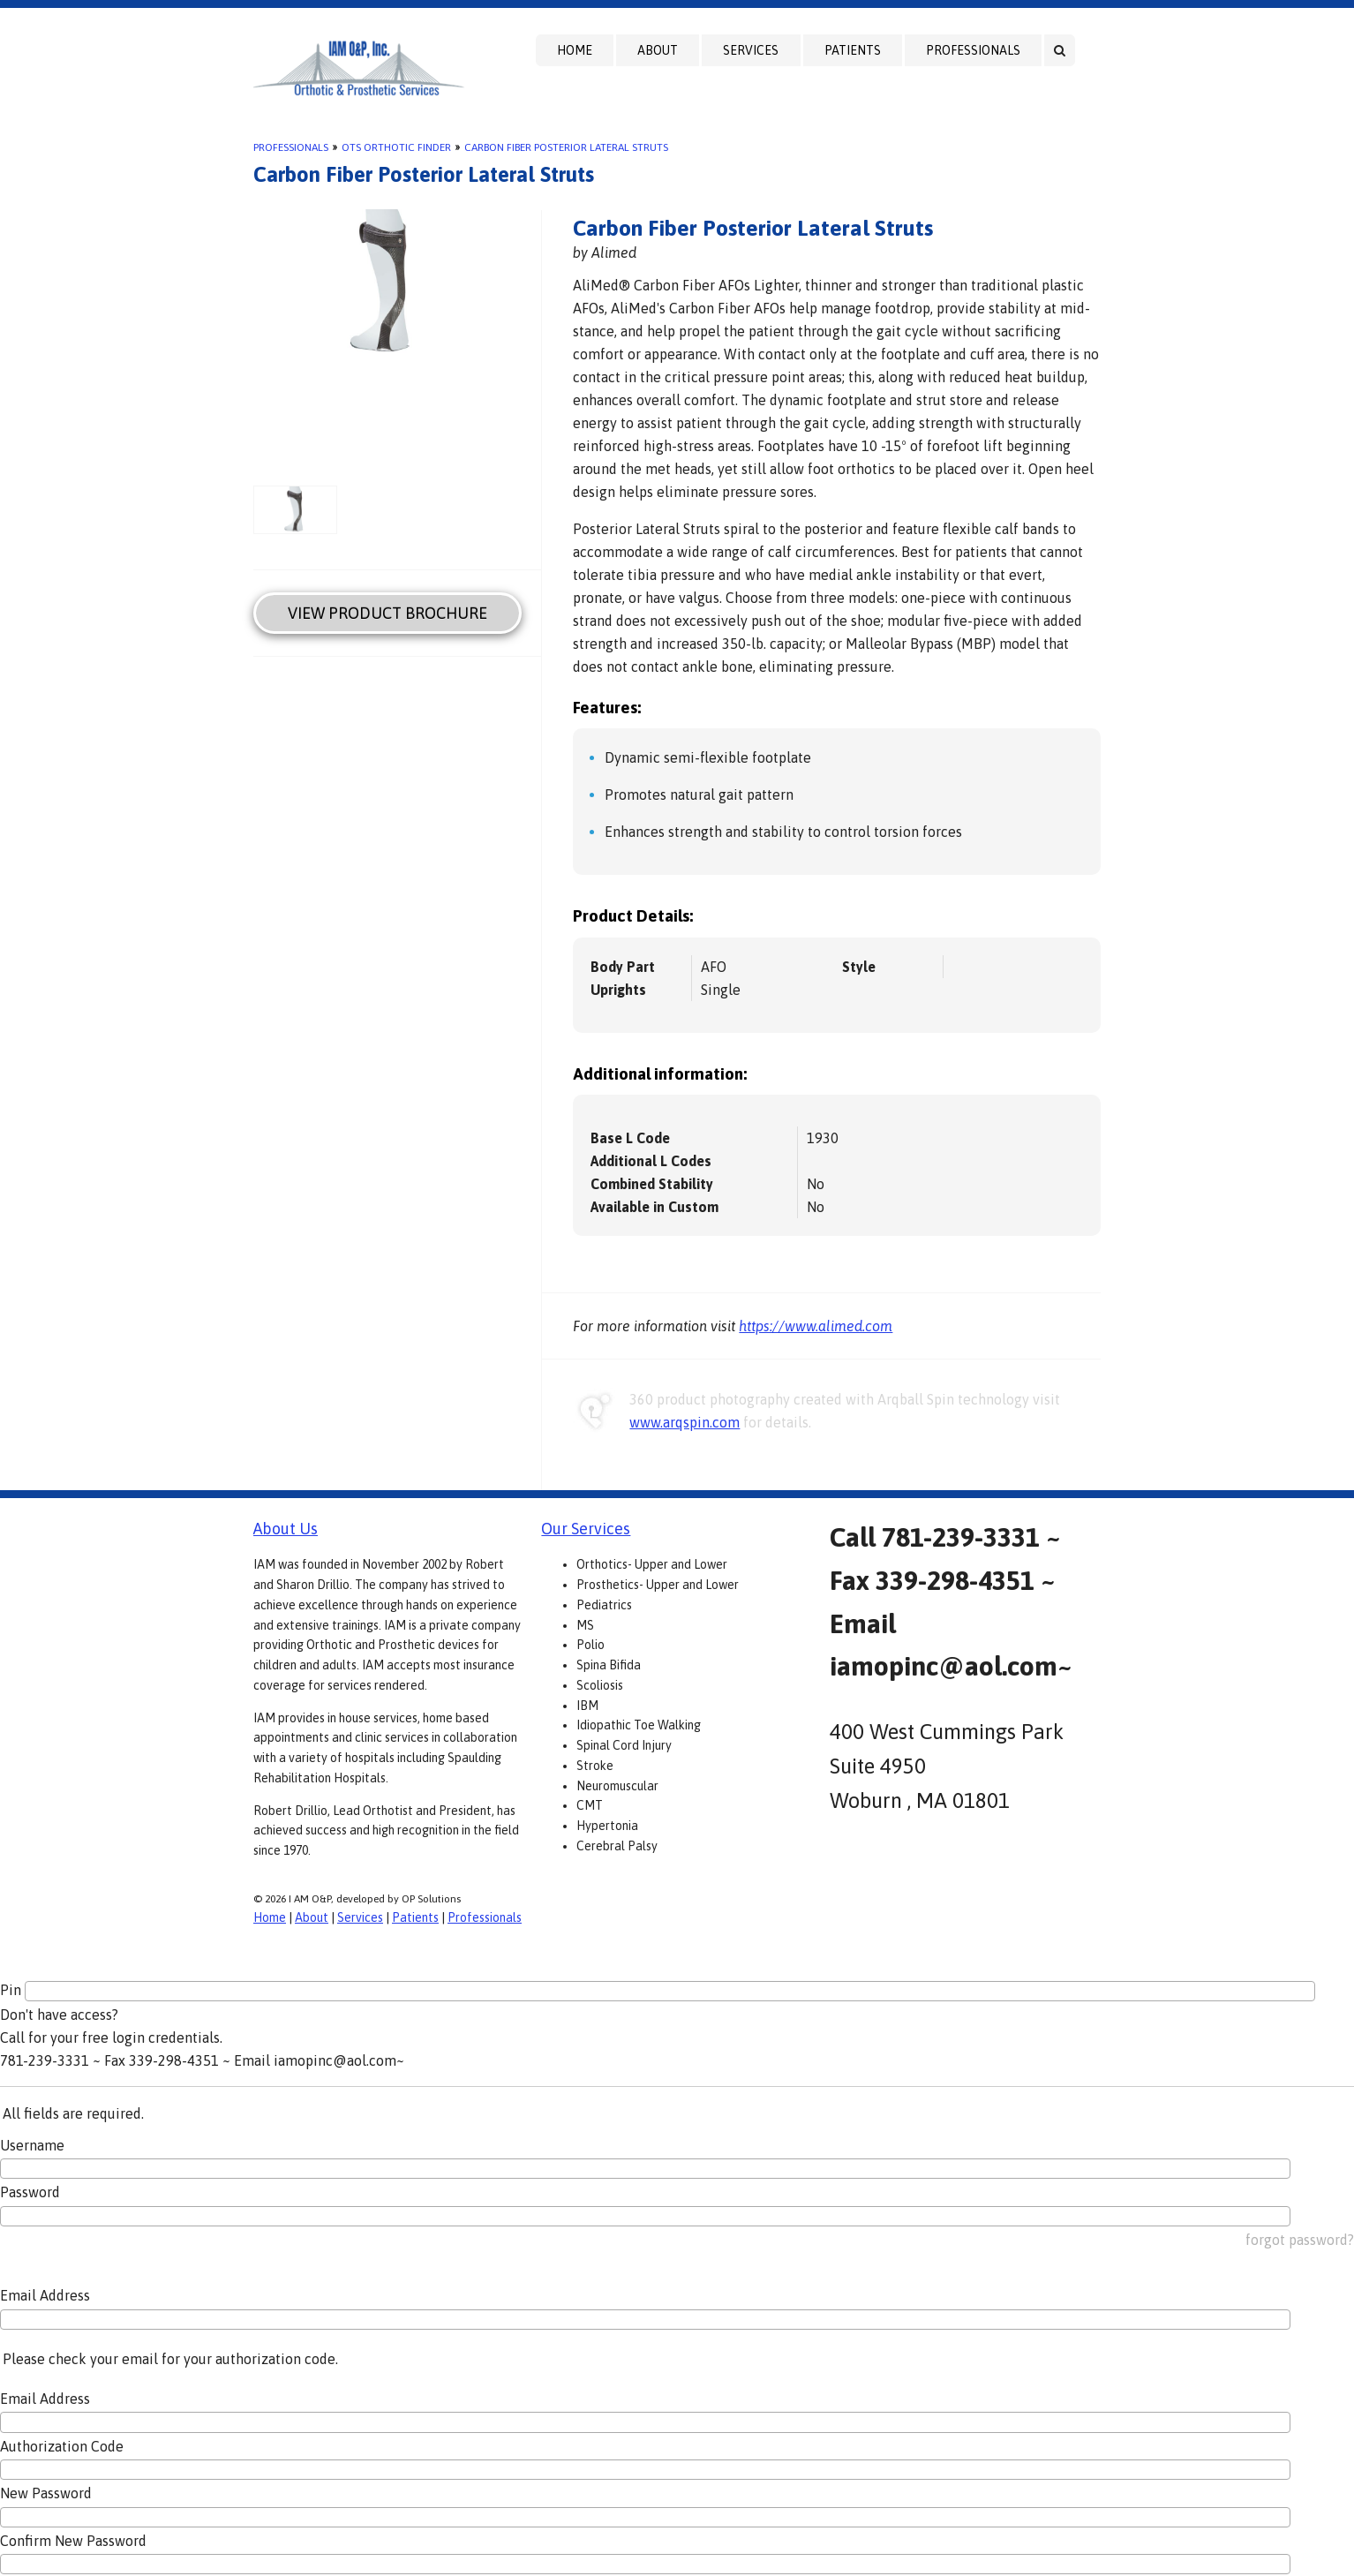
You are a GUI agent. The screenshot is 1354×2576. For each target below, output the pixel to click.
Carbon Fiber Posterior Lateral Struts (566, 147)
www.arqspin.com (684, 1422)
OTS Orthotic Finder (396, 147)
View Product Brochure (387, 613)
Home (574, 50)
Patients (852, 50)
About (657, 50)
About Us (285, 1528)
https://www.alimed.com (815, 1326)
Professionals (973, 50)
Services (751, 50)
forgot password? (1299, 2240)
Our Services (585, 1528)
